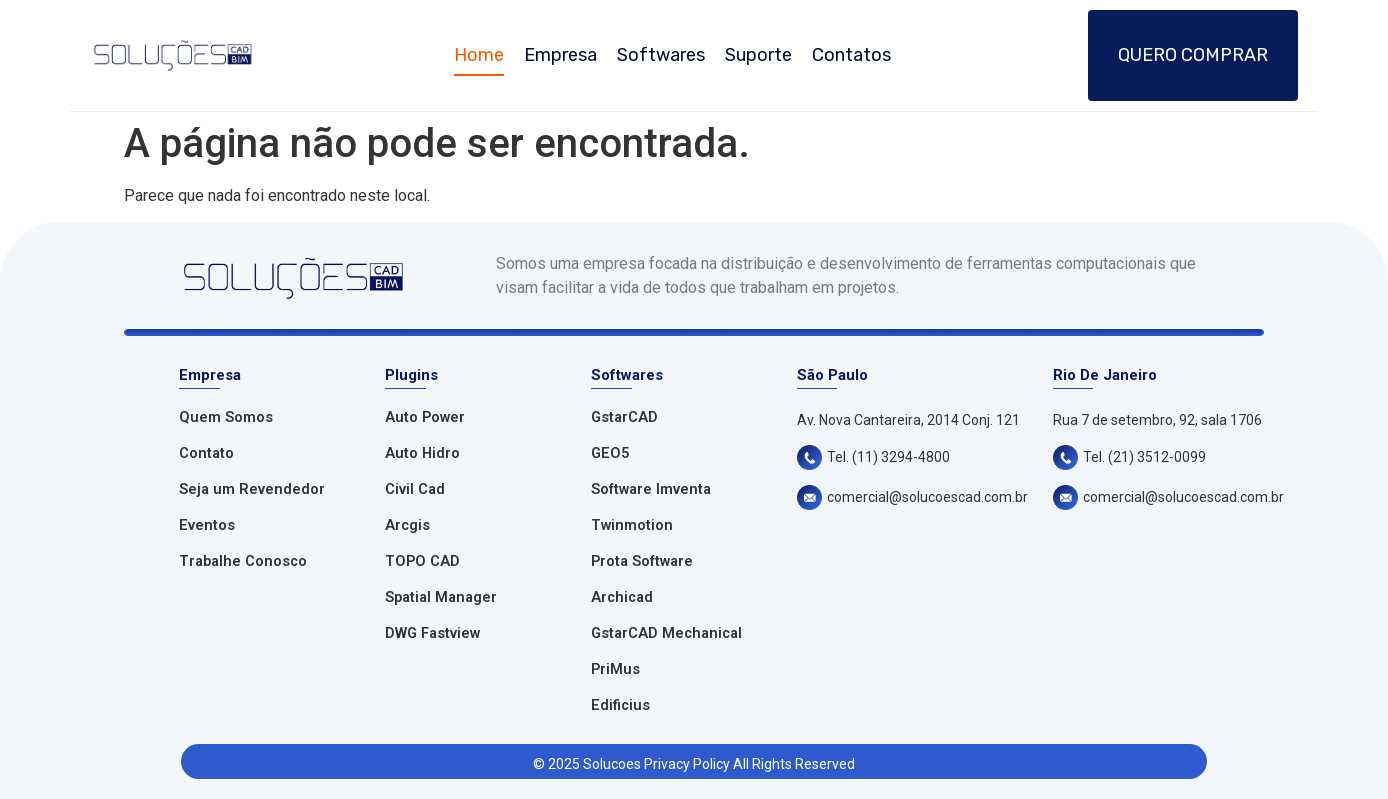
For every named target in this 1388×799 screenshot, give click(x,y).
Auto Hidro (422, 453)
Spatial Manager (441, 597)
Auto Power (425, 417)
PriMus (615, 669)
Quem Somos (226, 417)
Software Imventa (651, 489)
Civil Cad (415, 489)
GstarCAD (624, 417)
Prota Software (642, 561)
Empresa (560, 55)
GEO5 (610, 453)
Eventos (207, 525)
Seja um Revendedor (252, 489)
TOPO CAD (422, 561)
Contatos (851, 55)
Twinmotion (632, 525)
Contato (206, 453)
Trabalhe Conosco (243, 561)
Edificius (620, 705)
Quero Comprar (1193, 55)
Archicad (622, 597)
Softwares (661, 55)
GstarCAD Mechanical (666, 633)
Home (479, 55)
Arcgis (407, 525)
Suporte (758, 55)
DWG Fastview (432, 633)
